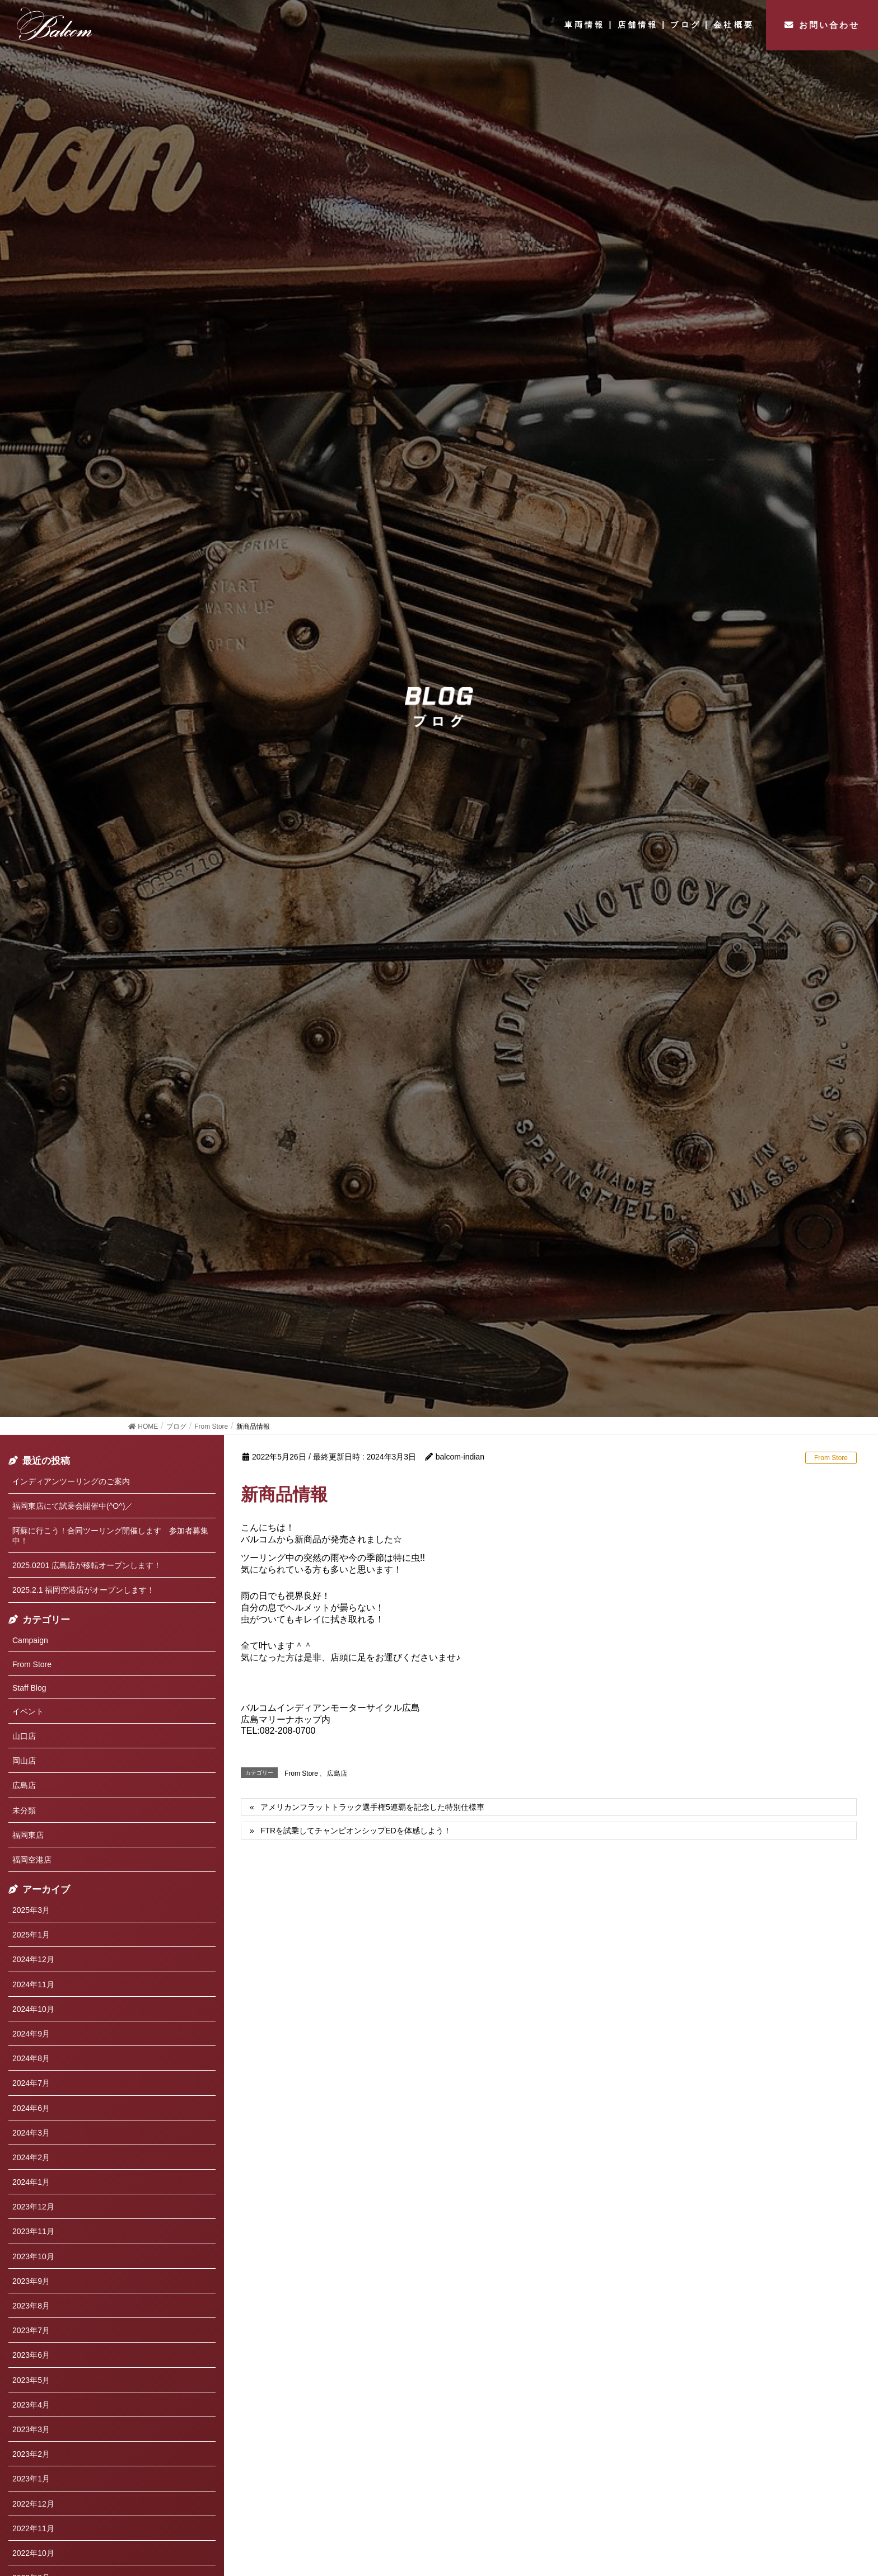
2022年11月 (33, 2528)
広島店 (337, 1773)
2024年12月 (33, 1959)
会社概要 (733, 24)
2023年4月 (31, 2404)
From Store (831, 1458)
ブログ (685, 24)
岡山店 (24, 1760)
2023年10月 (33, 2256)
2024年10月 (33, 2009)
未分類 (24, 1810)
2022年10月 (33, 2553)
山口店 (24, 1736)
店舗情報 (638, 24)
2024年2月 (31, 2157)
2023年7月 (31, 2330)
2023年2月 (31, 2454)
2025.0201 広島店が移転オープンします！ (86, 1565)
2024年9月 (31, 2033)
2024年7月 (31, 2082)
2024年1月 (31, 2182)
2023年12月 (33, 2206)
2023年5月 (31, 2380)
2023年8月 (31, 2305)
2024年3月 (31, 2132)
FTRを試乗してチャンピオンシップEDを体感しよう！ (355, 1830)
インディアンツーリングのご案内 (71, 1481)
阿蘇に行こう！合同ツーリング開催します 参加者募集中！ (110, 1535)
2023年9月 (31, 2281)
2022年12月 (33, 2503)
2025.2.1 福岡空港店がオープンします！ (83, 1589)
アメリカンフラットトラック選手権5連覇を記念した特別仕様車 (372, 1807)
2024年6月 (31, 2108)
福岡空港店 (32, 1859)
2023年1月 (31, 2478)
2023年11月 (33, 2231)
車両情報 (584, 24)
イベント (28, 1711)
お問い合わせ (829, 25)
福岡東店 (28, 1835)
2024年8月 (31, 2058)
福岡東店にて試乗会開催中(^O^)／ (72, 1506)
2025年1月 (31, 1934)
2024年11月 (33, 1984)
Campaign (30, 1640)
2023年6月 (31, 2354)
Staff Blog (29, 1687)
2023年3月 (31, 2429)
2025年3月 (31, 1910)
